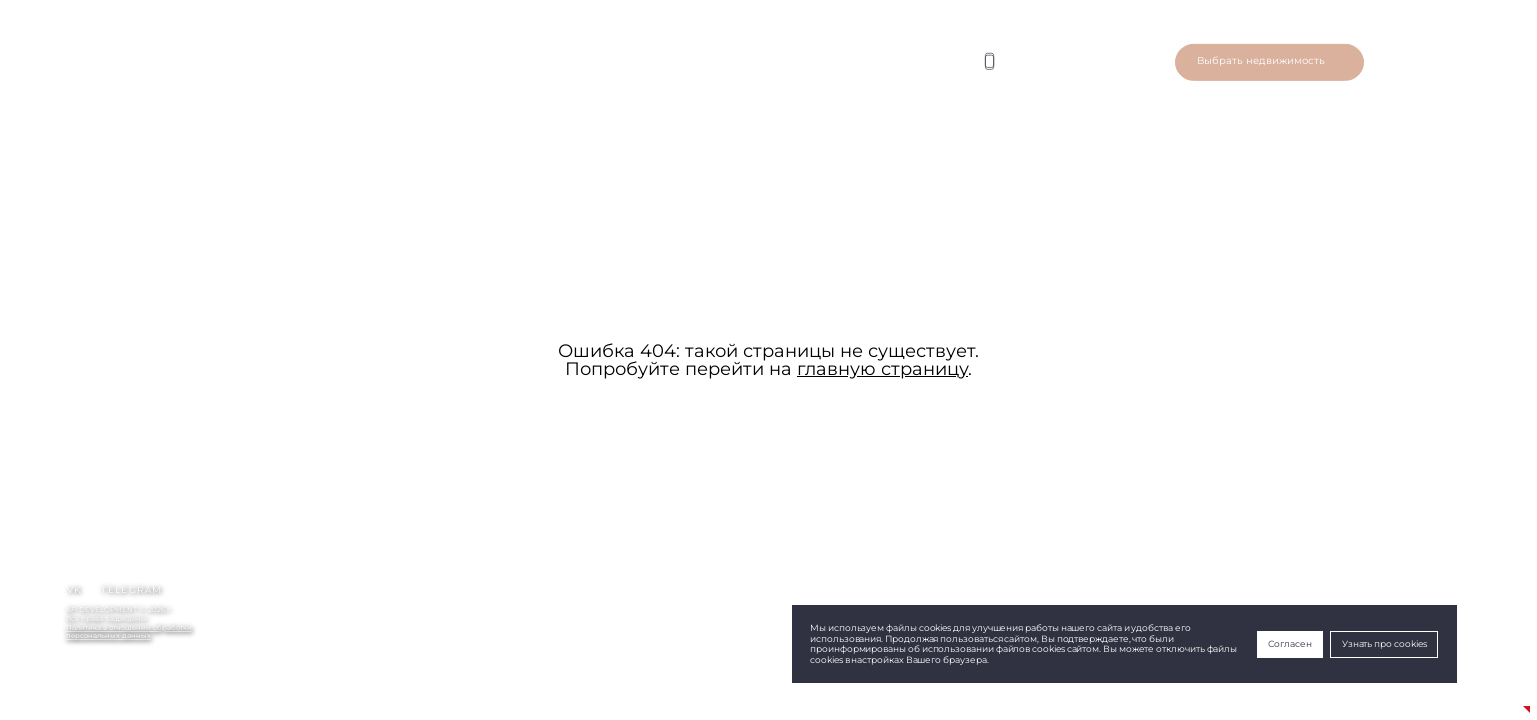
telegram (132, 590)
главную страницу (882, 368)
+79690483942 (91, 686)
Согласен (1289, 644)
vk (74, 590)
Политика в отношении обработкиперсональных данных (129, 632)
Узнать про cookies (1384, 644)
